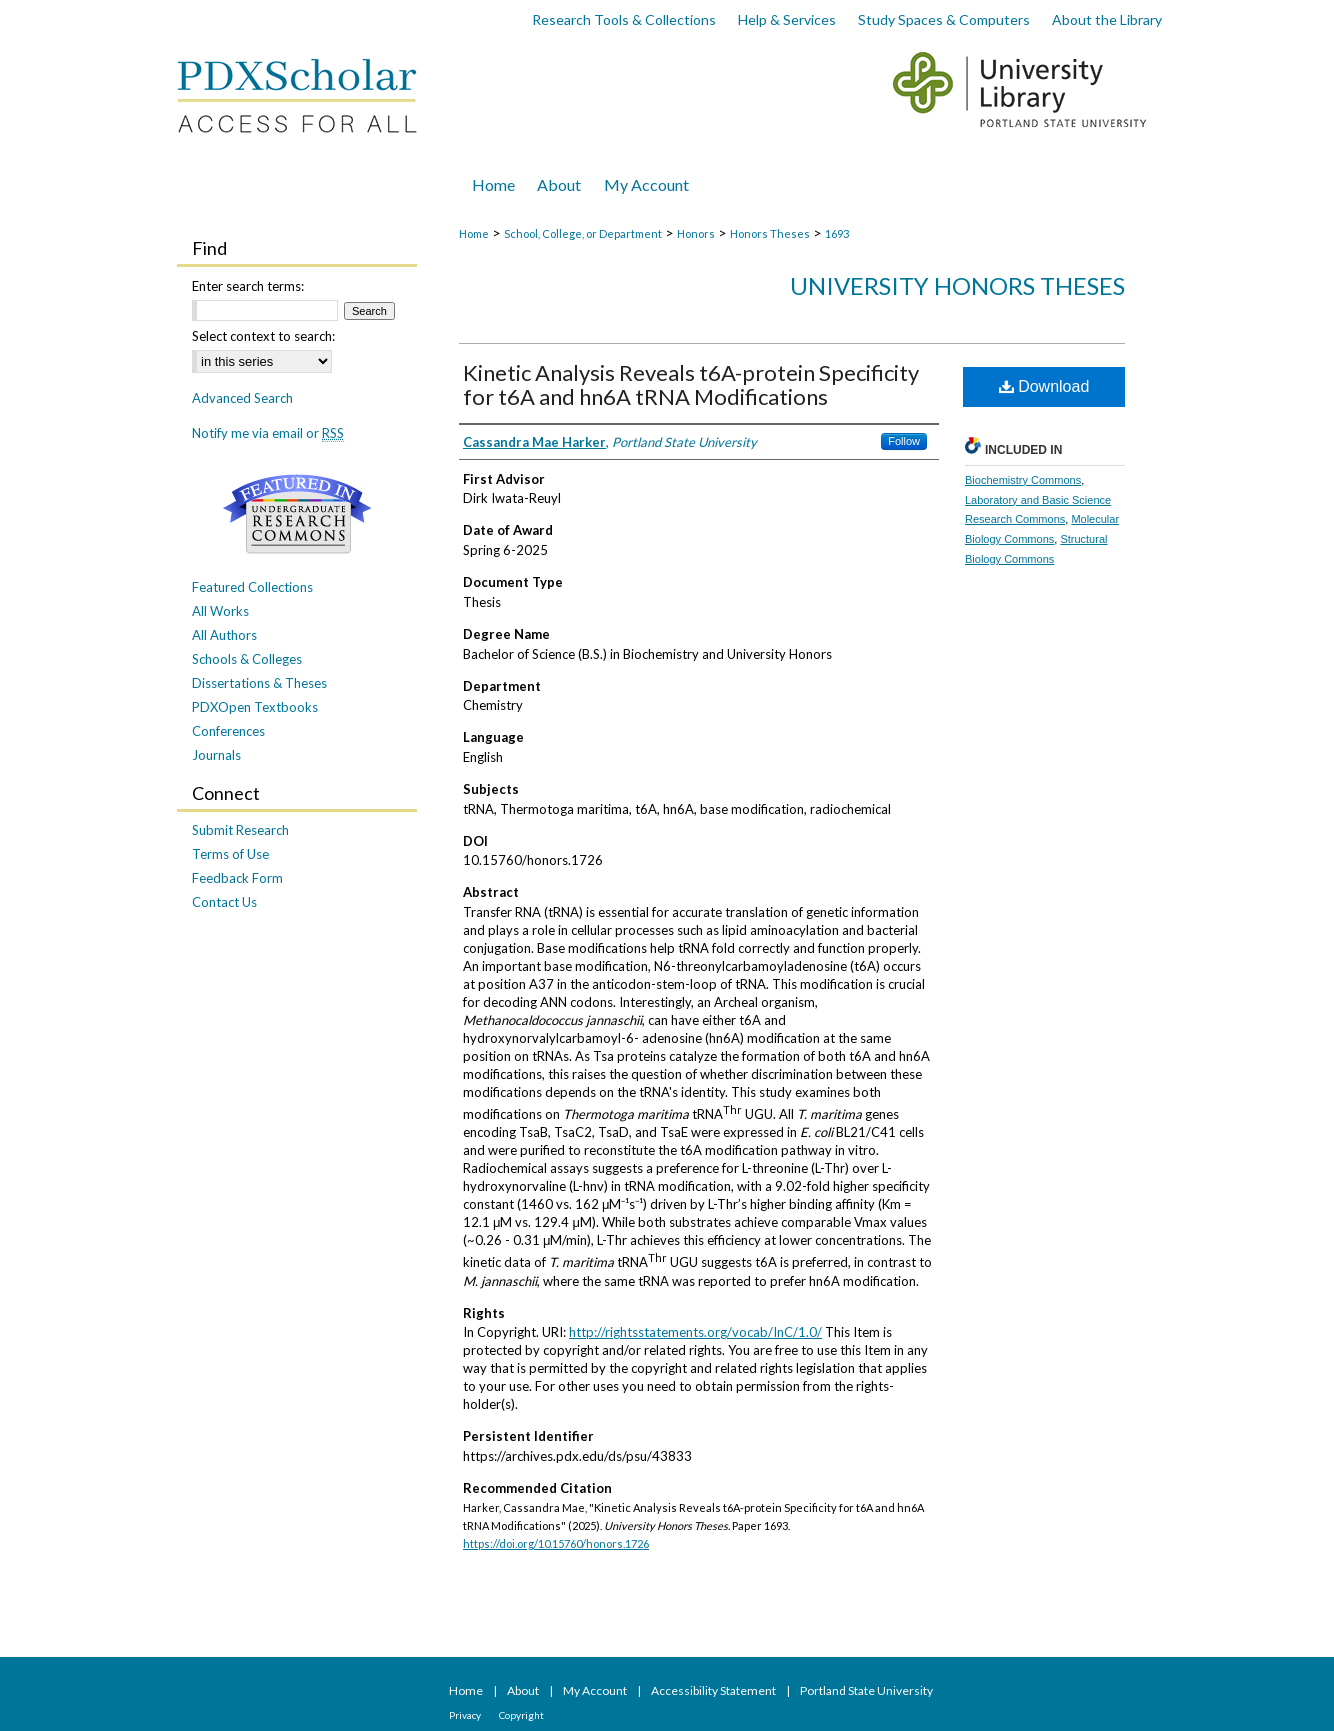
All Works (220, 611)
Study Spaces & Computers (944, 19)
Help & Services (787, 19)
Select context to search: (263, 336)
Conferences (228, 731)
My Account (596, 1690)
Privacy (466, 1715)
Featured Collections (252, 587)
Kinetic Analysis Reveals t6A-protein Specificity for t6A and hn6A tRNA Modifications (691, 384)
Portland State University (866, 1690)
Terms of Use (230, 854)
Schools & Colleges (247, 659)
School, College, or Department (583, 233)
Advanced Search (242, 398)
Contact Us (224, 902)
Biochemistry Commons (1023, 480)
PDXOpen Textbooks (255, 707)
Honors (696, 233)
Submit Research (240, 830)
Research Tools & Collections (624, 19)
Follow (904, 441)
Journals (216, 755)
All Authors (224, 635)
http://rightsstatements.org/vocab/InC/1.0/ (695, 1332)
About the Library (1107, 19)
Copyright (521, 1715)
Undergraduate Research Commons (297, 514)
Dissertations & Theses (259, 683)
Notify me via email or (268, 433)
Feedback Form (237, 878)
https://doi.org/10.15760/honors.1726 (556, 1543)
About (524, 1690)
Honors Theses (770, 233)
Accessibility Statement (714, 1690)
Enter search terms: (248, 286)
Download (1044, 386)
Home (474, 233)
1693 (837, 233)
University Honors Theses (957, 285)
